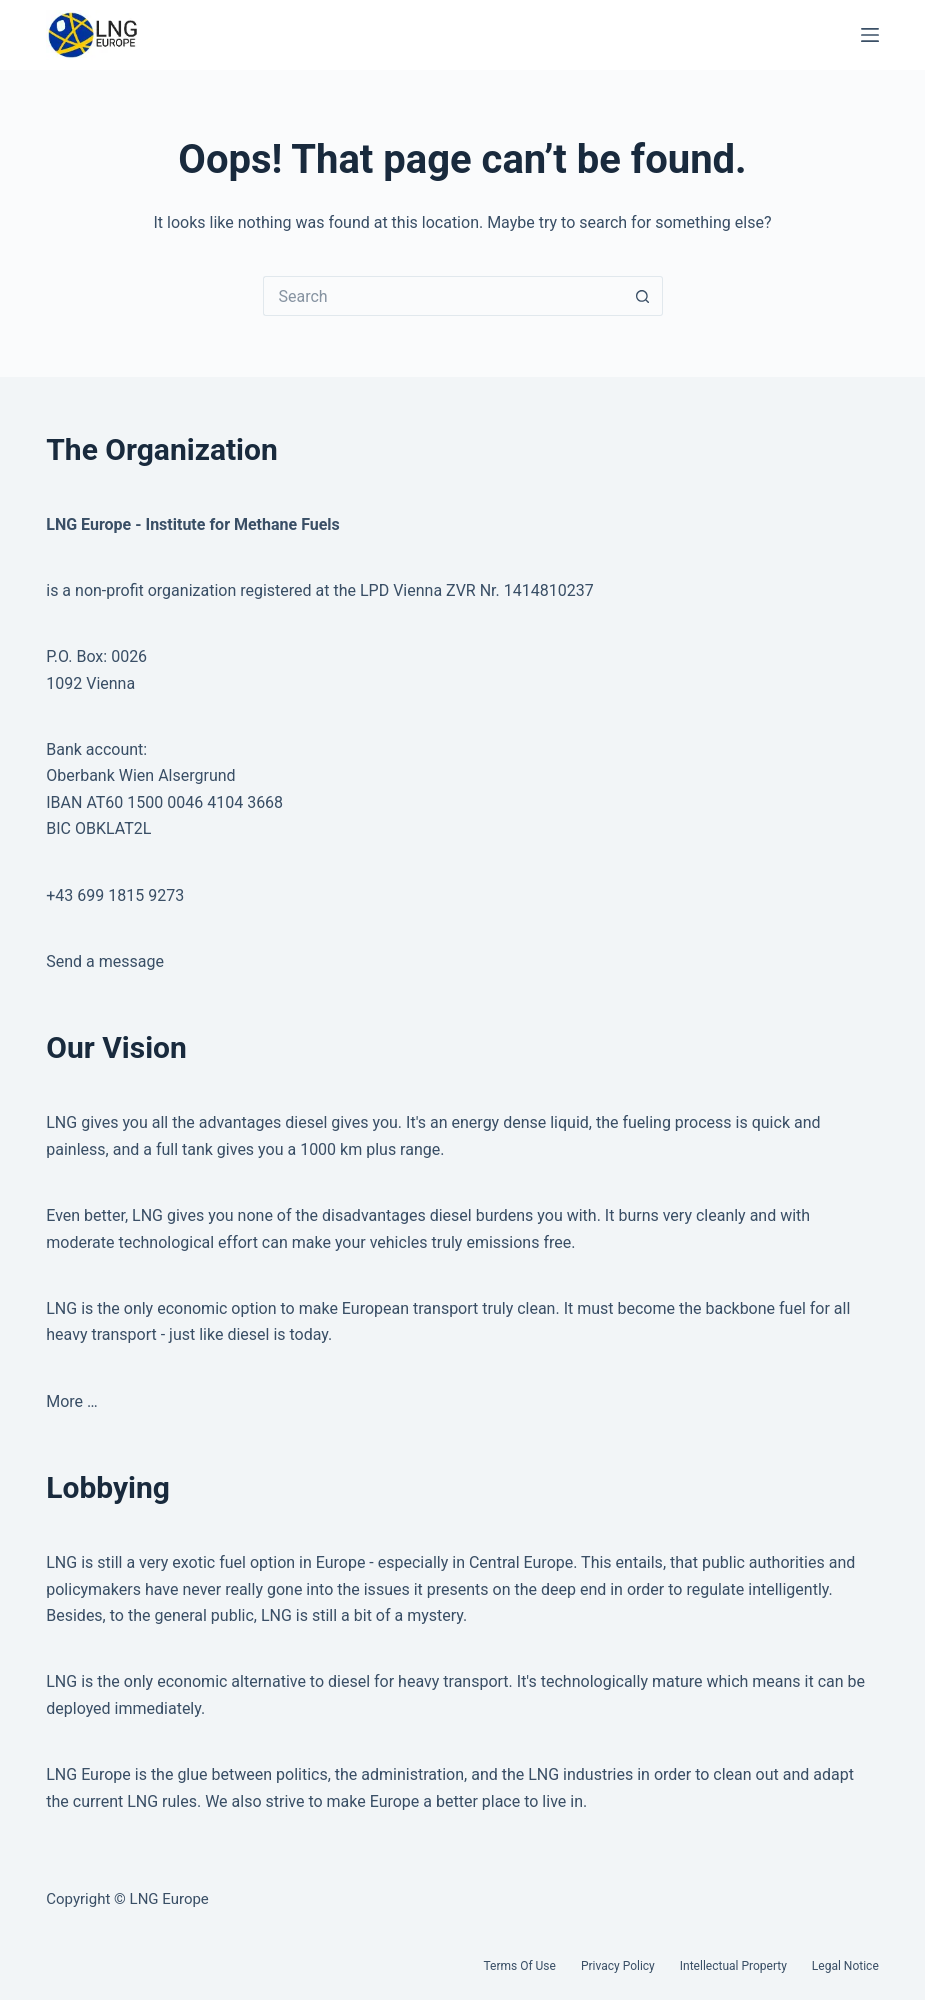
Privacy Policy (618, 1966)
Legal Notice (845, 1966)
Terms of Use (519, 1966)
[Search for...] (443, 296)
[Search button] (643, 296)
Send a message (105, 961)
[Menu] (870, 35)
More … (72, 1401)
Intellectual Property (733, 1966)
